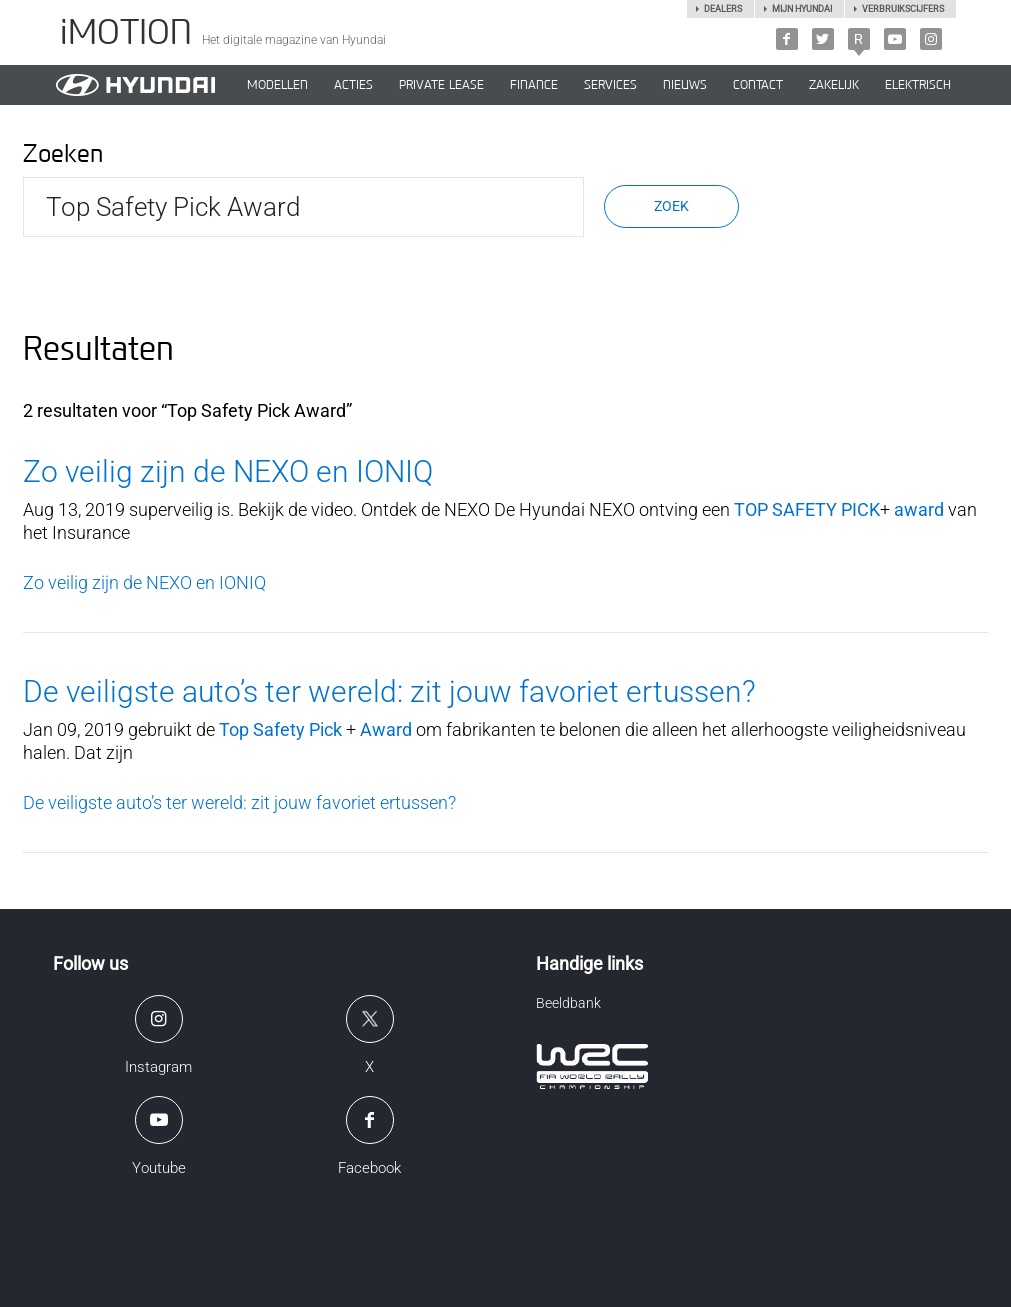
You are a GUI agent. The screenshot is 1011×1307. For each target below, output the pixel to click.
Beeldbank (568, 1003)
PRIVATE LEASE (441, 85)
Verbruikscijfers (903, 9)
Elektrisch (918, 85)
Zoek (671, 206)
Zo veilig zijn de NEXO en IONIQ (228, 471)
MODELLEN (277, 85)
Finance (534, 85)
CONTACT (758, 85)
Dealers (723, 9)
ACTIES (353, 85)
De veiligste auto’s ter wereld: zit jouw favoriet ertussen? (389, 691)
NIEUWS (685, 85)
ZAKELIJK (834, 85)
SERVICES (610, 85)
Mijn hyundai (802, 9)
